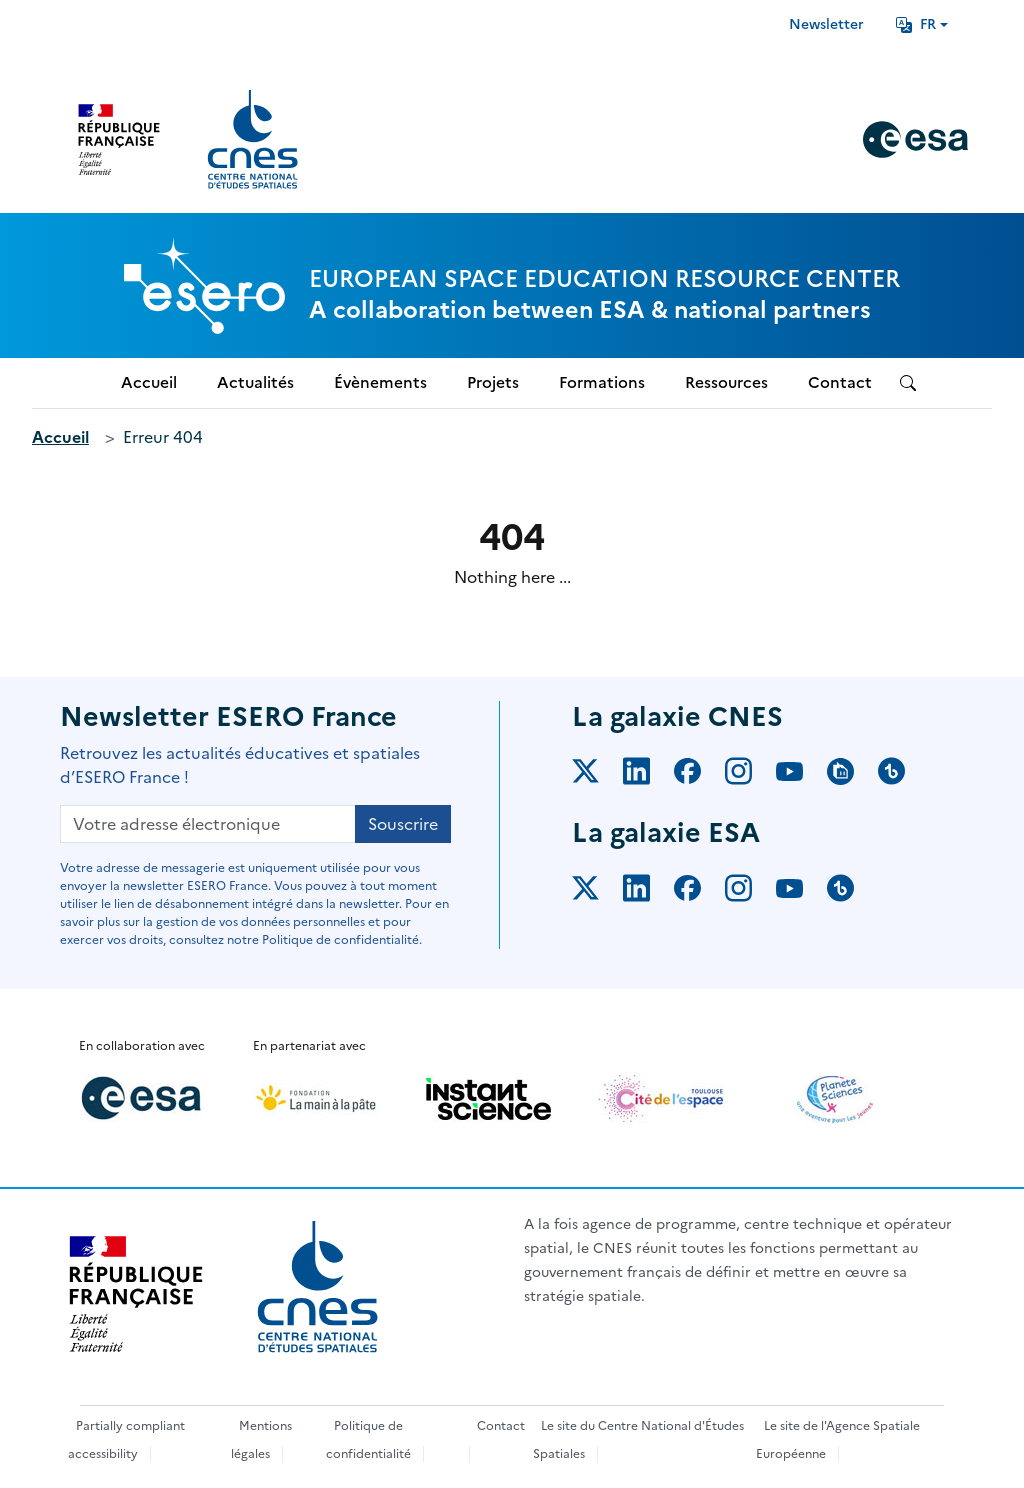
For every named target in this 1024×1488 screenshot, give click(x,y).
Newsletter (826, 24)
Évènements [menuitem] (380, 382)
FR (916, 24)
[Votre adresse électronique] (208, 824)
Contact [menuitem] (840, 382)
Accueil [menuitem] (149, 382)
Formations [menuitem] (602, 382)
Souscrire (403, 824)
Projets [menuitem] (493, 382)
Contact (501, 1426)
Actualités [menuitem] (255, 382)
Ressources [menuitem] (726, 382)
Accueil (60, 437)
